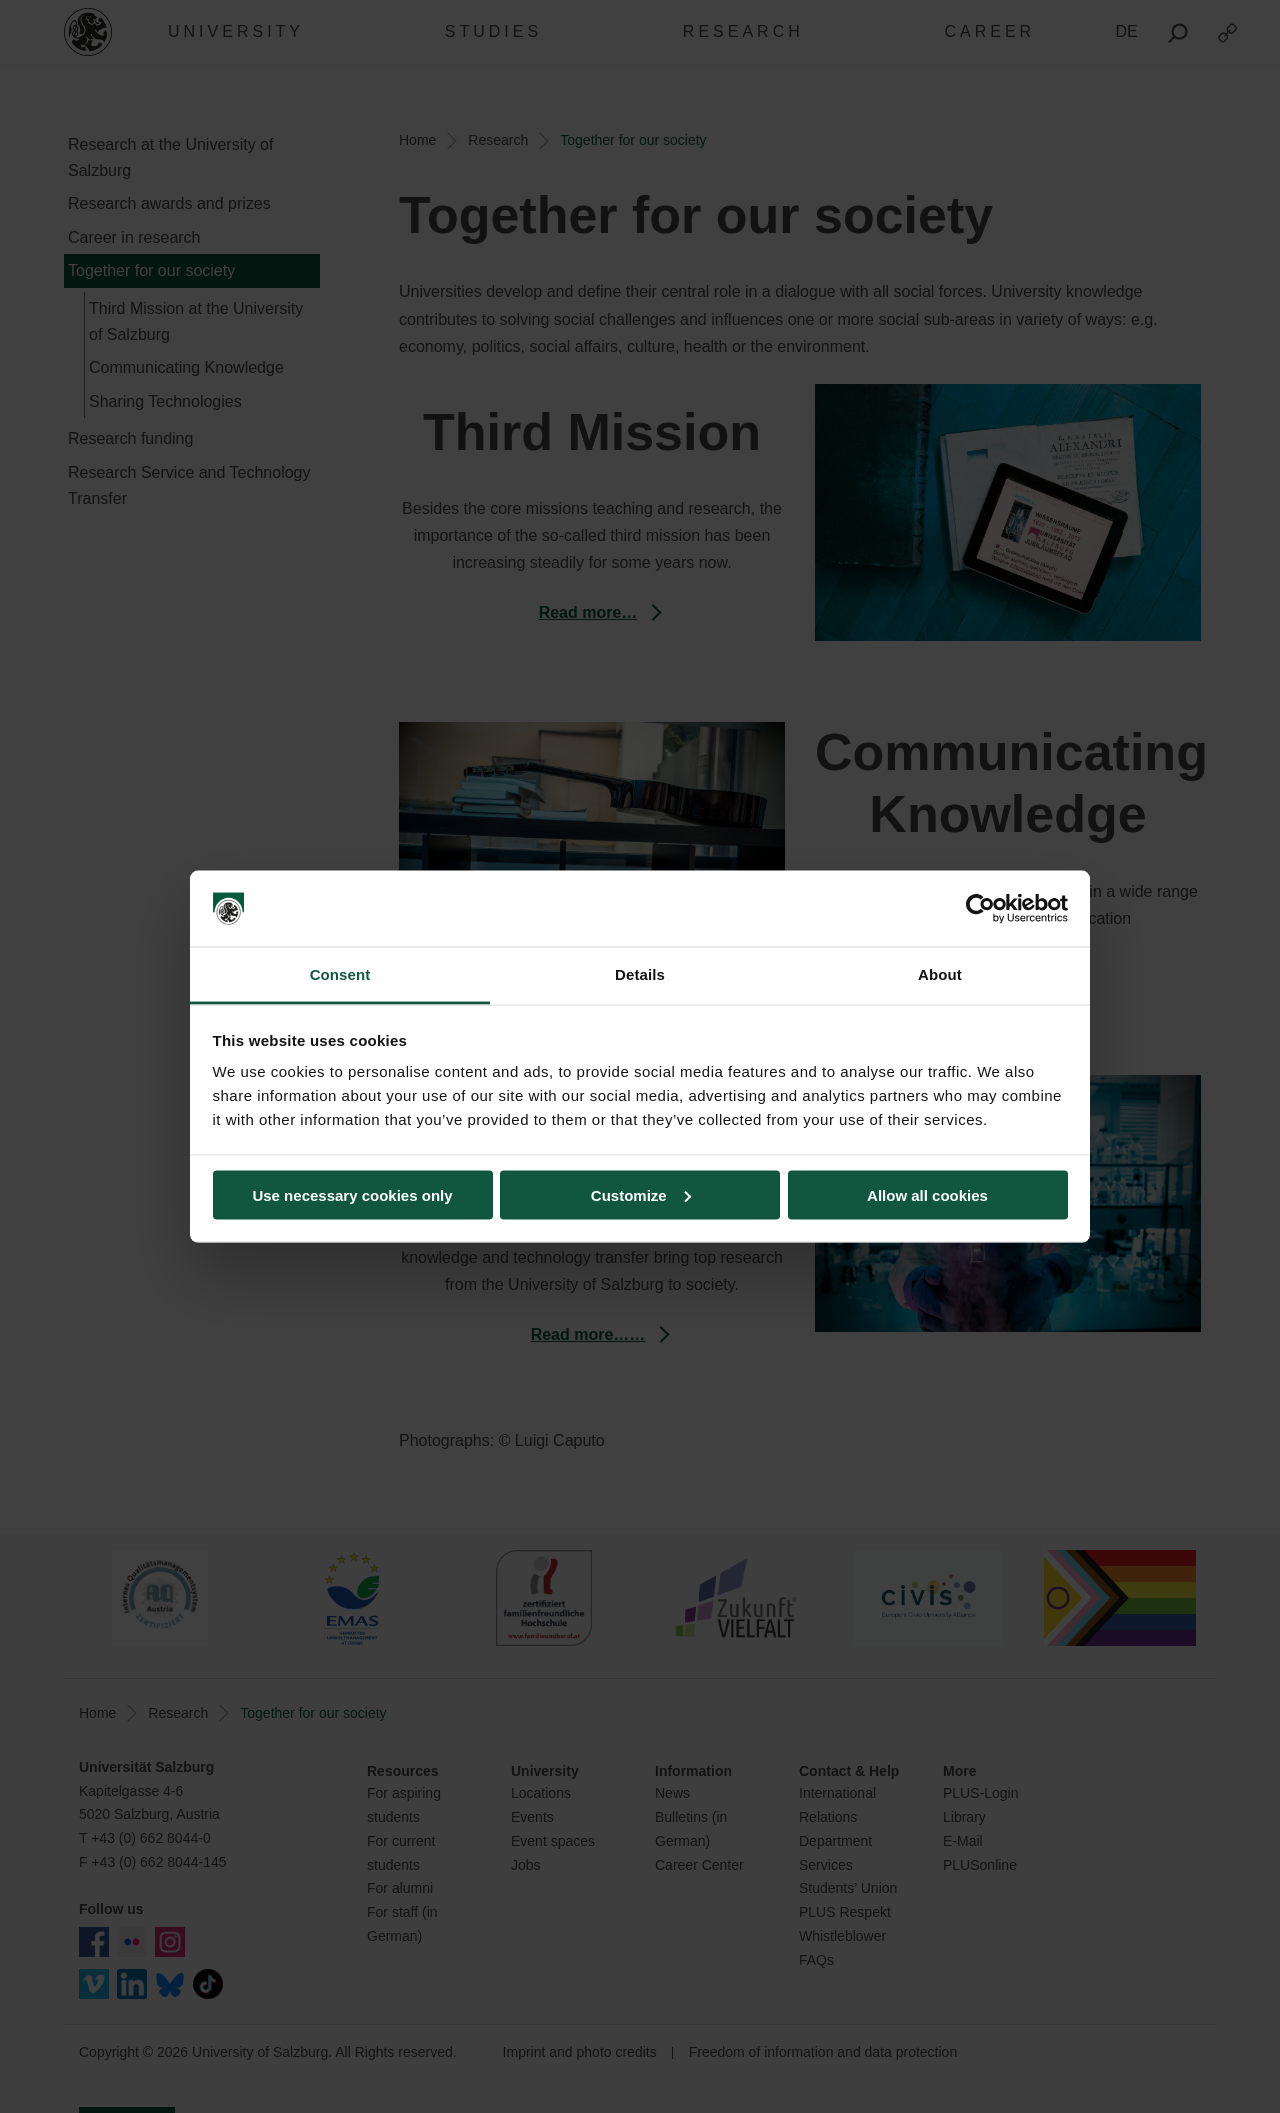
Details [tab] (640, 974)
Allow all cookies (927, 1194)
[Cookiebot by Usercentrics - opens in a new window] (980, 909)
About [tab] (940, 974)
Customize (641, 1194)
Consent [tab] (340, 974)
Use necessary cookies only (352, 1194)
